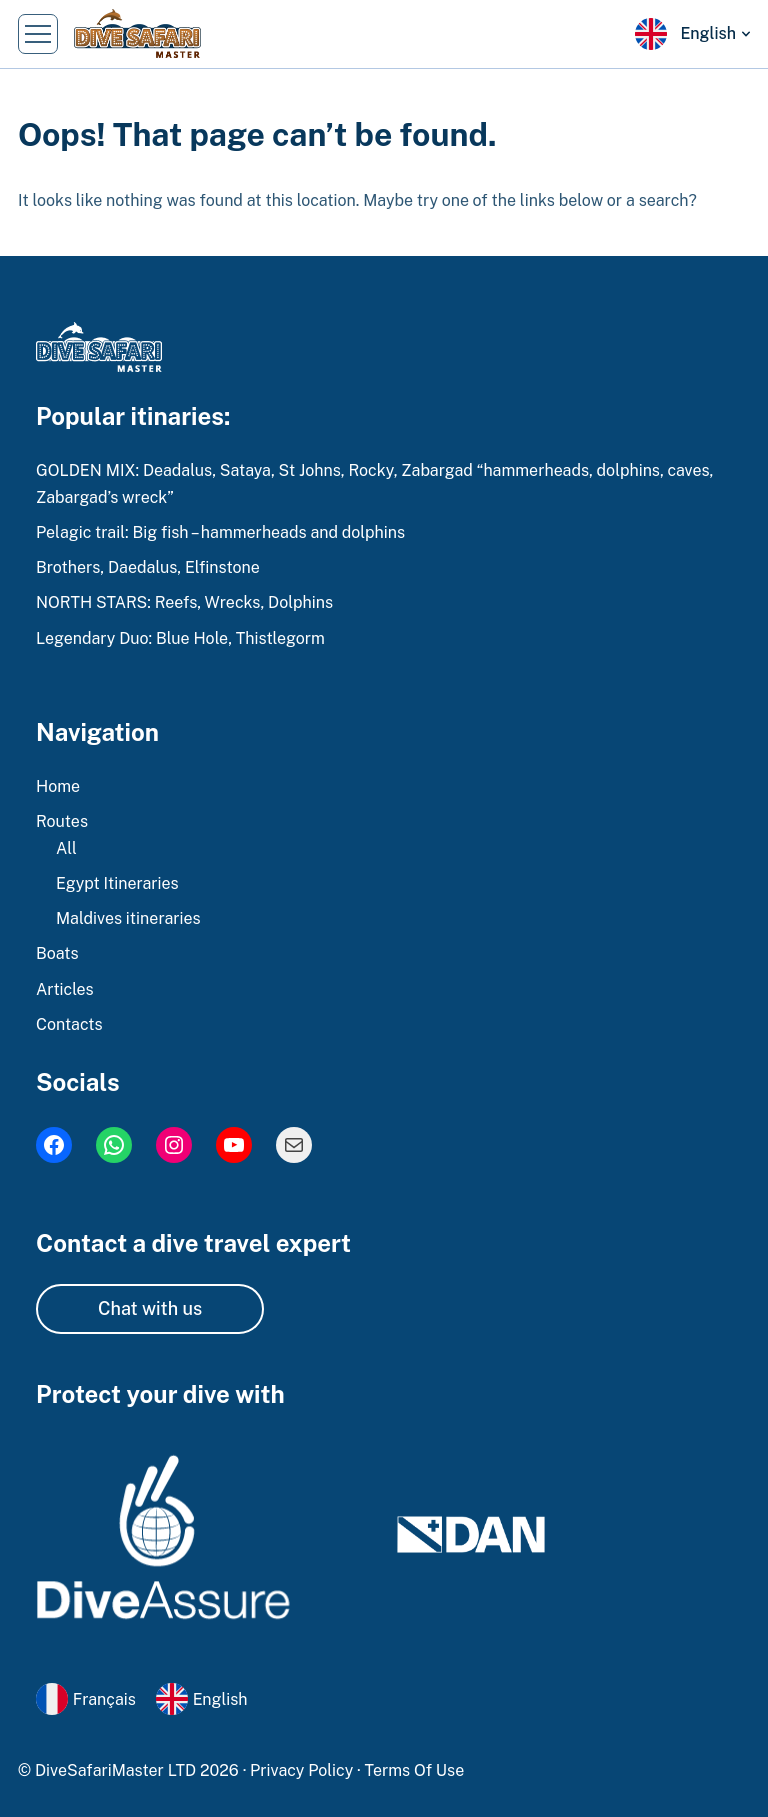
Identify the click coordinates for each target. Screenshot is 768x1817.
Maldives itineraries (128, 918)
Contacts (69, 1024)
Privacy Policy (303, 1770)
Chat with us (150, 1308)
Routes (62, 821)
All (66, 848)
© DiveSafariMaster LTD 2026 (130, 1770)
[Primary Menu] (38, 34)
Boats (57, 953)
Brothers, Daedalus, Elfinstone (148, 567)
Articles (65, 989)
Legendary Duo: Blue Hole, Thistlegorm (180, 638)
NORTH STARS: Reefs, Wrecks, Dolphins (184, 602)
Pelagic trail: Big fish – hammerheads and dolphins (220, 532)
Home (58, 786)
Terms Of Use (415, 1770)
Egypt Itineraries (117, 883)
